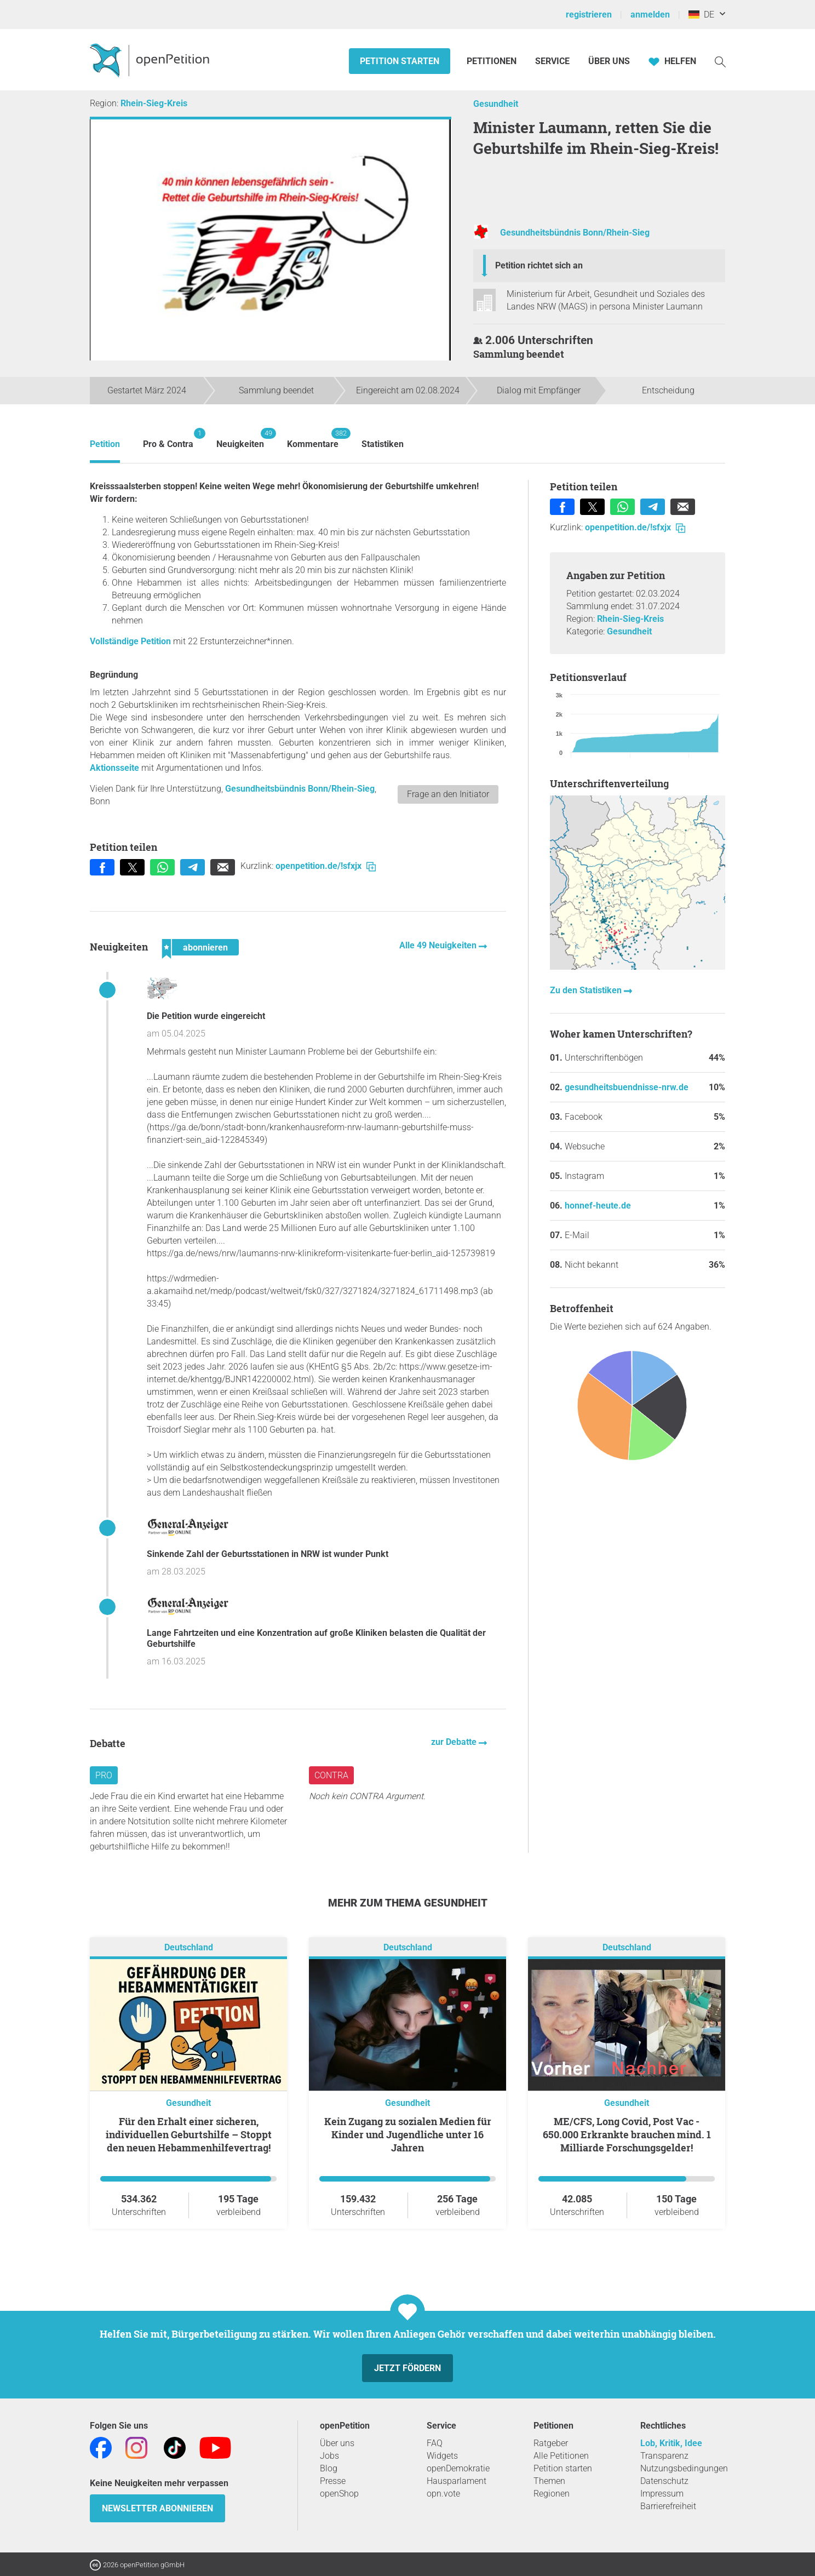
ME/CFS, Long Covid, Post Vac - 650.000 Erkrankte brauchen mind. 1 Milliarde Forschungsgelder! (627, 2134)
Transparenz (664, 2456)
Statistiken (382, 444)
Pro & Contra (168, 438)
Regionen (551, 2493)
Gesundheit (495, 104)
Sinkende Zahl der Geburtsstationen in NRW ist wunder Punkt (267, 1554)
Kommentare (312, 438)
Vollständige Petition (130, 641)
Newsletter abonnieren (157, 2508)
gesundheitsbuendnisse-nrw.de (626, 1087)
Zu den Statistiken (587, 990)
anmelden (650, 14)
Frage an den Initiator (448, 794)
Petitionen (493, 61)
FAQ (435, 2443)
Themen (549, 2481)
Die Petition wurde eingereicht (206, 1016)
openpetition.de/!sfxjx (326, 866)
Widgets (442, 2456)
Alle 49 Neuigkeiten (439, 945)
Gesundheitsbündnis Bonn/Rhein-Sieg (575, 232)
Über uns (337, 2443)
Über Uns (609, 61)
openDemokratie (458, 2468)
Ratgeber (550, 2443)
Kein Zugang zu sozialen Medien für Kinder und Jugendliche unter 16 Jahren (407, 2134)
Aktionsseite (115, 768)
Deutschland (188, 1947)
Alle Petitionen (561, 2456)
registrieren (589, 14)
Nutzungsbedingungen (684, 2468)
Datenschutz (664, 2481)
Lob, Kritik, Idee (671, 2443)
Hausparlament (456, 2481)
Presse (333, 2481)
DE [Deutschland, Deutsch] (701, 14)
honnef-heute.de (598, 1205)
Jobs (329, 2456)
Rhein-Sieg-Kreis (153, 103)
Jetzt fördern (407, 2368)
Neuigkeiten (240, 438)
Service (552, 61)
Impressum (662, 2493)
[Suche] (720, 61)
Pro (103, 1775)
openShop (339, 2493)
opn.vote (443, 2493)
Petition (105, 444)
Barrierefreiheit (668, 2506)
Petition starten (399, 61)
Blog (328, 2468)
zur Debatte (455, 1742)
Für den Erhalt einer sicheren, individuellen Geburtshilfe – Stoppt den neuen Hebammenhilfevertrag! (189, 2134)
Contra (331, 1775)
